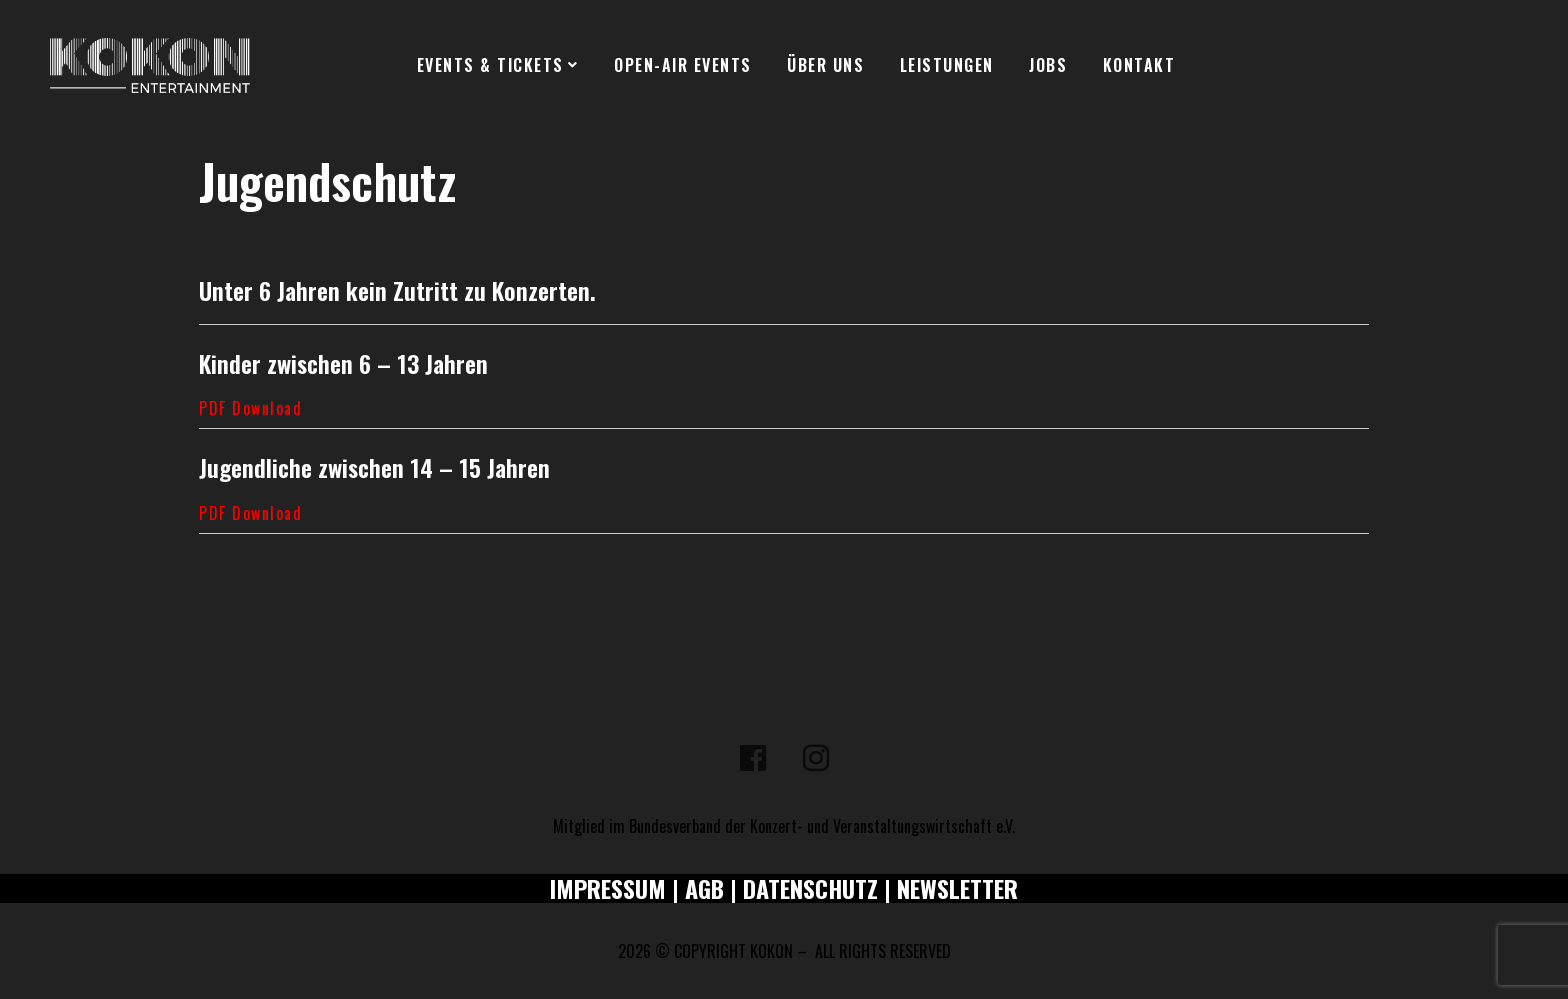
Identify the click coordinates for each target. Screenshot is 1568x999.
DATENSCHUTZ (810, 888)
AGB (704, 888)
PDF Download (250, 408)
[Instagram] (816, 758)
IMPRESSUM (608, 888)
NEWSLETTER (957, 888)
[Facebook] (753, 758)
